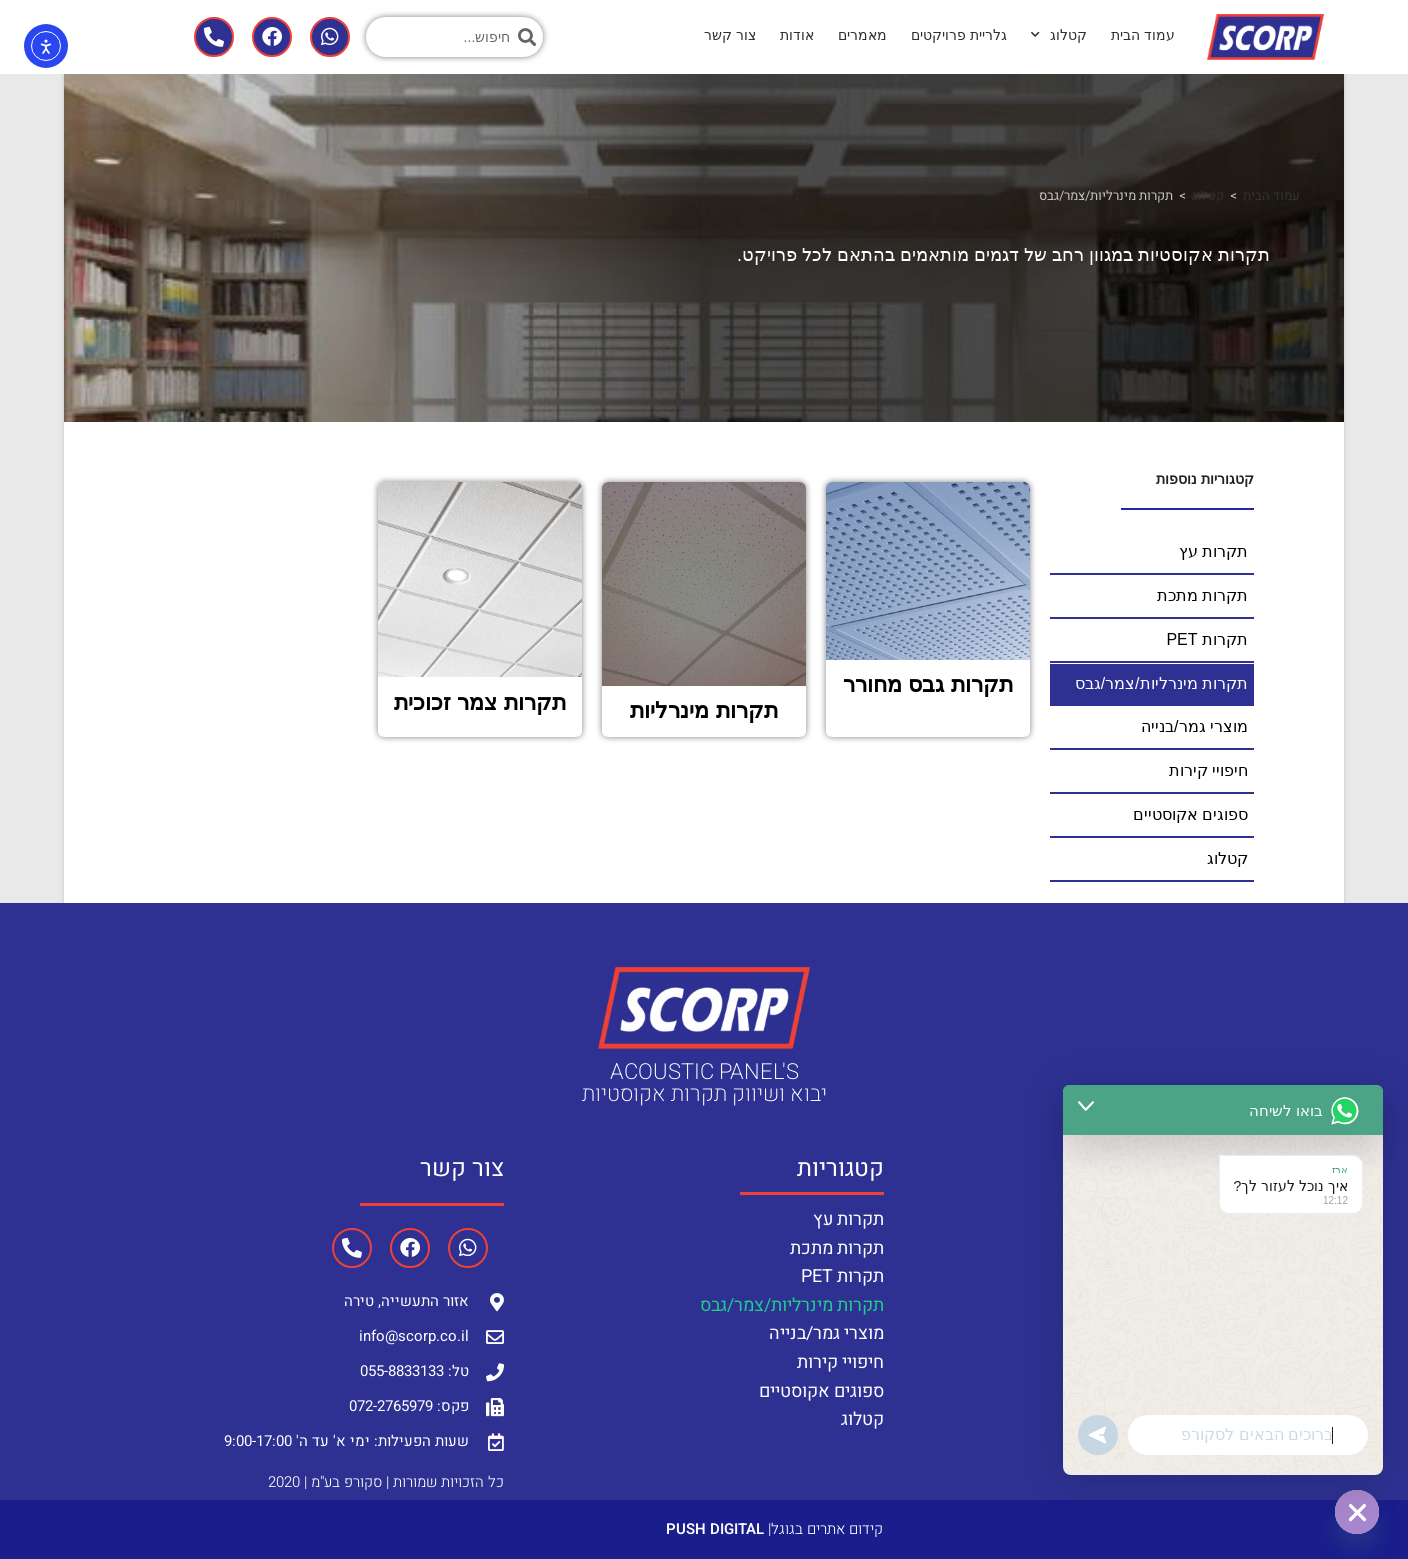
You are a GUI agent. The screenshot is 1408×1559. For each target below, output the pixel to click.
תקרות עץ (848, 1216)
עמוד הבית (1143, 35)
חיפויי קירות (840, 1359)
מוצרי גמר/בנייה (826, 1331)
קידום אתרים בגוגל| (774, 1526)
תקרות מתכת (837, 1245)
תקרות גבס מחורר (927, 682)
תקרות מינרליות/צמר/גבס (792, 1302)
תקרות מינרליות (703, 708)
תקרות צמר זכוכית (479, 699)
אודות (797, 35)
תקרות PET (842, 1274)
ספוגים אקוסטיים (821, 1388)
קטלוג (1059, 35)
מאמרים (862, 35)
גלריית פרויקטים (959, 35)
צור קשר (730, 35)
